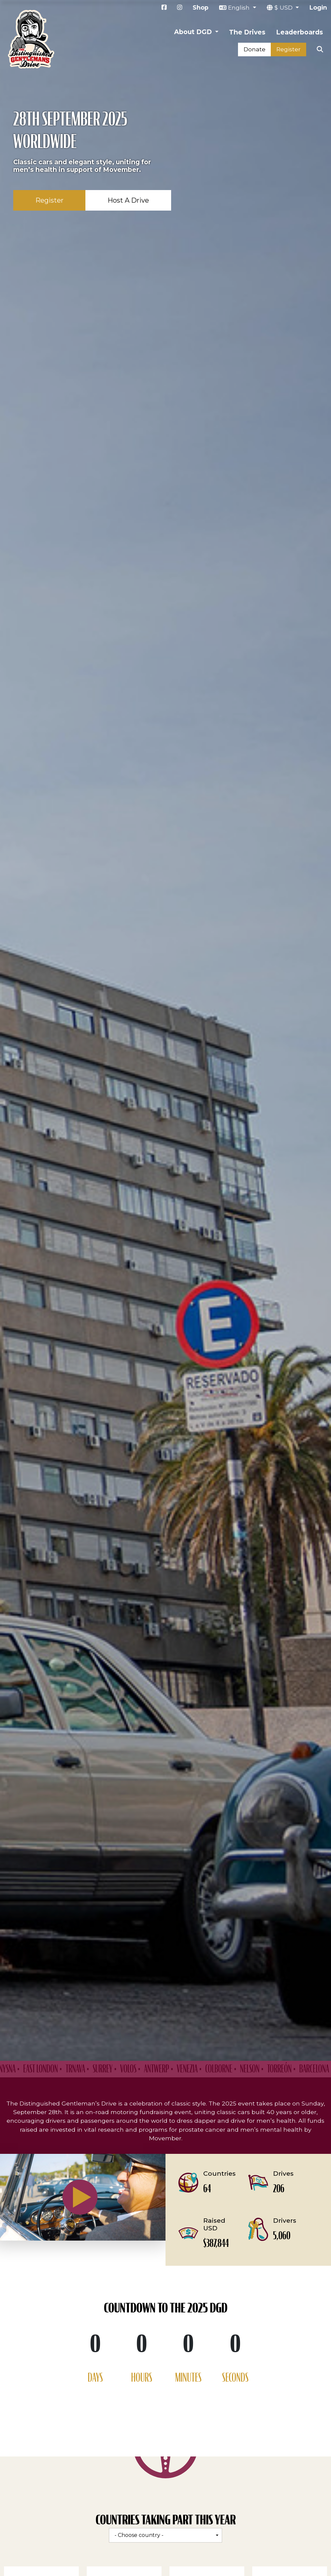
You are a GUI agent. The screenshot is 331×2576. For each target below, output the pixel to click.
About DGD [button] (193, 32)
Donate (254, 49)
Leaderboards (299, 32)
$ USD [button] (284, 7)
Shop (201, 7)
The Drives (247, 32)
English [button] (239, 7)
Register (288, 49)
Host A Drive (128, 200)
